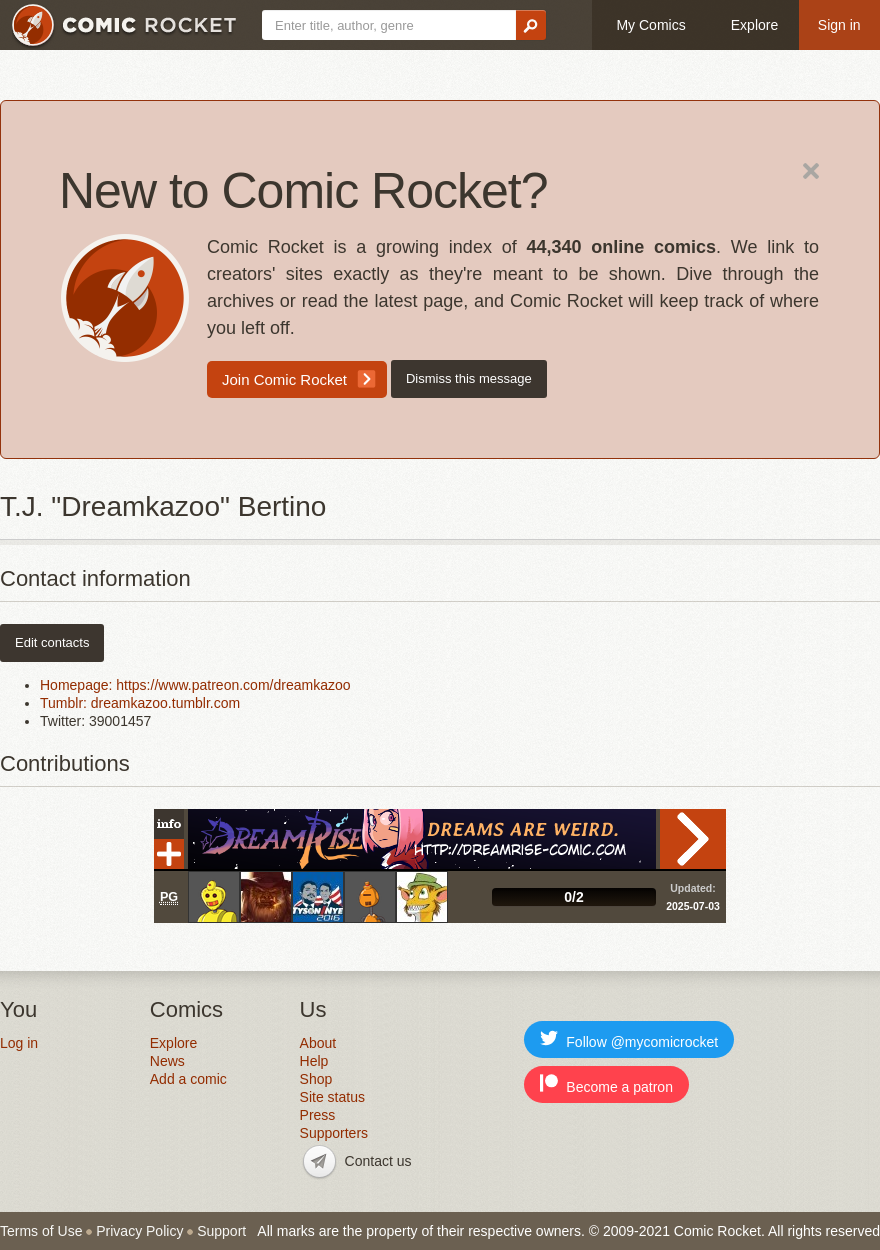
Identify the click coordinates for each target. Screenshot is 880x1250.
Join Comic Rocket (284, 379)
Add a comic (188, 1079)
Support (221, 1231)
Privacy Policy (139, 1231)
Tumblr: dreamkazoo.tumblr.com (140, 703)
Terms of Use (41, 1231)
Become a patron (606, 1084)
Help (314, 1061)
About (318, 1043)
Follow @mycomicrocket (629, 1039)
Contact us (378, 1161)
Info (169, 824)
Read (693, 839)
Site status (332, 1097)
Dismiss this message (469, 378)
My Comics (650, 25)
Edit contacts (52, 642)
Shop (316, 1079)
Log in (19, 1043)
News (167, 1061)
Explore (754, 25)
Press (318, 1115)
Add (169, 854)
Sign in (839, 25)
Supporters (334, 1133)
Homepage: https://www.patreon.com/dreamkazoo (195, 685)
